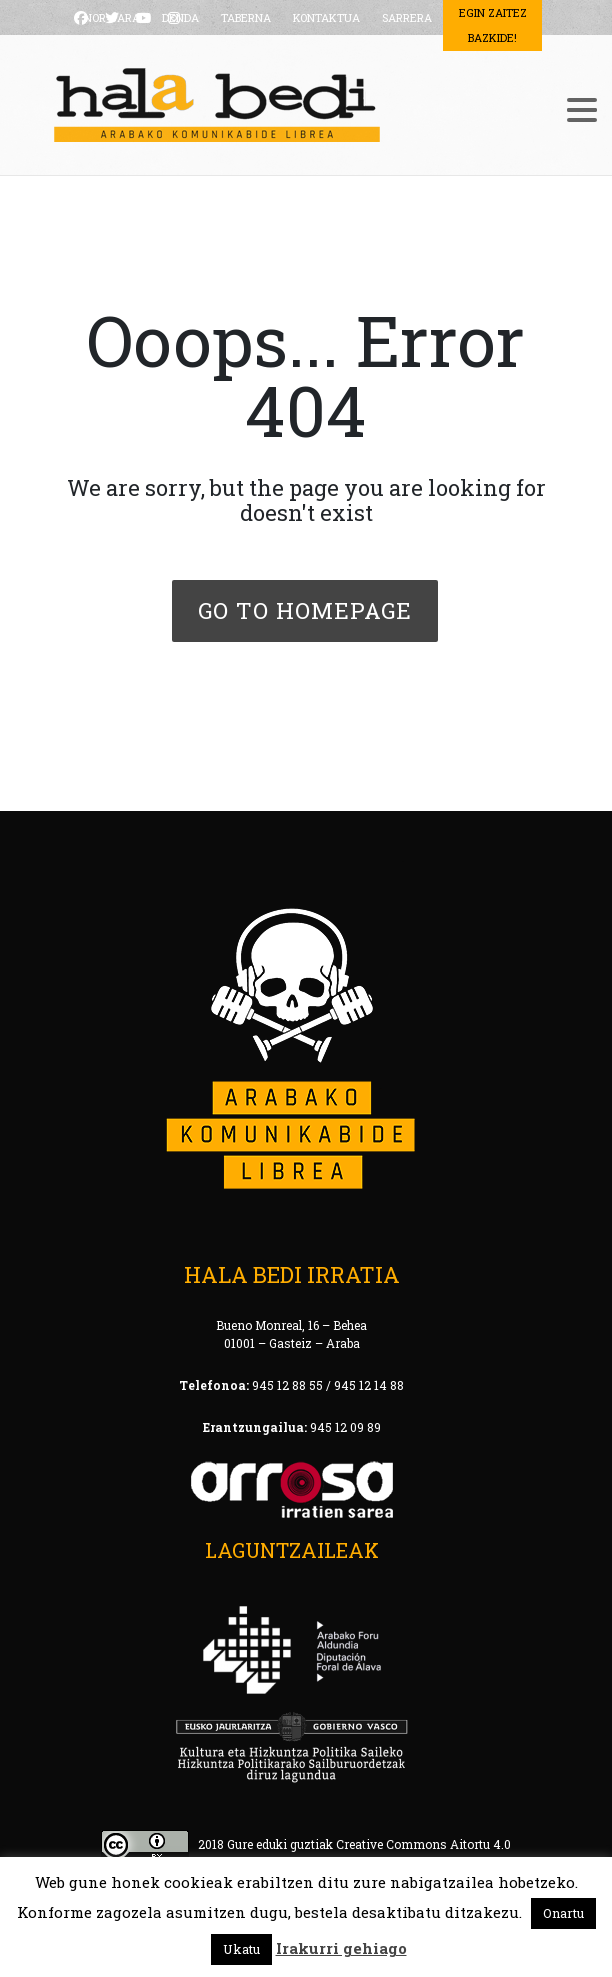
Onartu (563, 1913)
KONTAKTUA (326, 17)
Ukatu (241, 1949)
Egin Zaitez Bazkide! (493, 25)
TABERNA (246, 17)
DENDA (180, 17)
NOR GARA (112, 17)
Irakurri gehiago (341, 1948)
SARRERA (407, 17)
